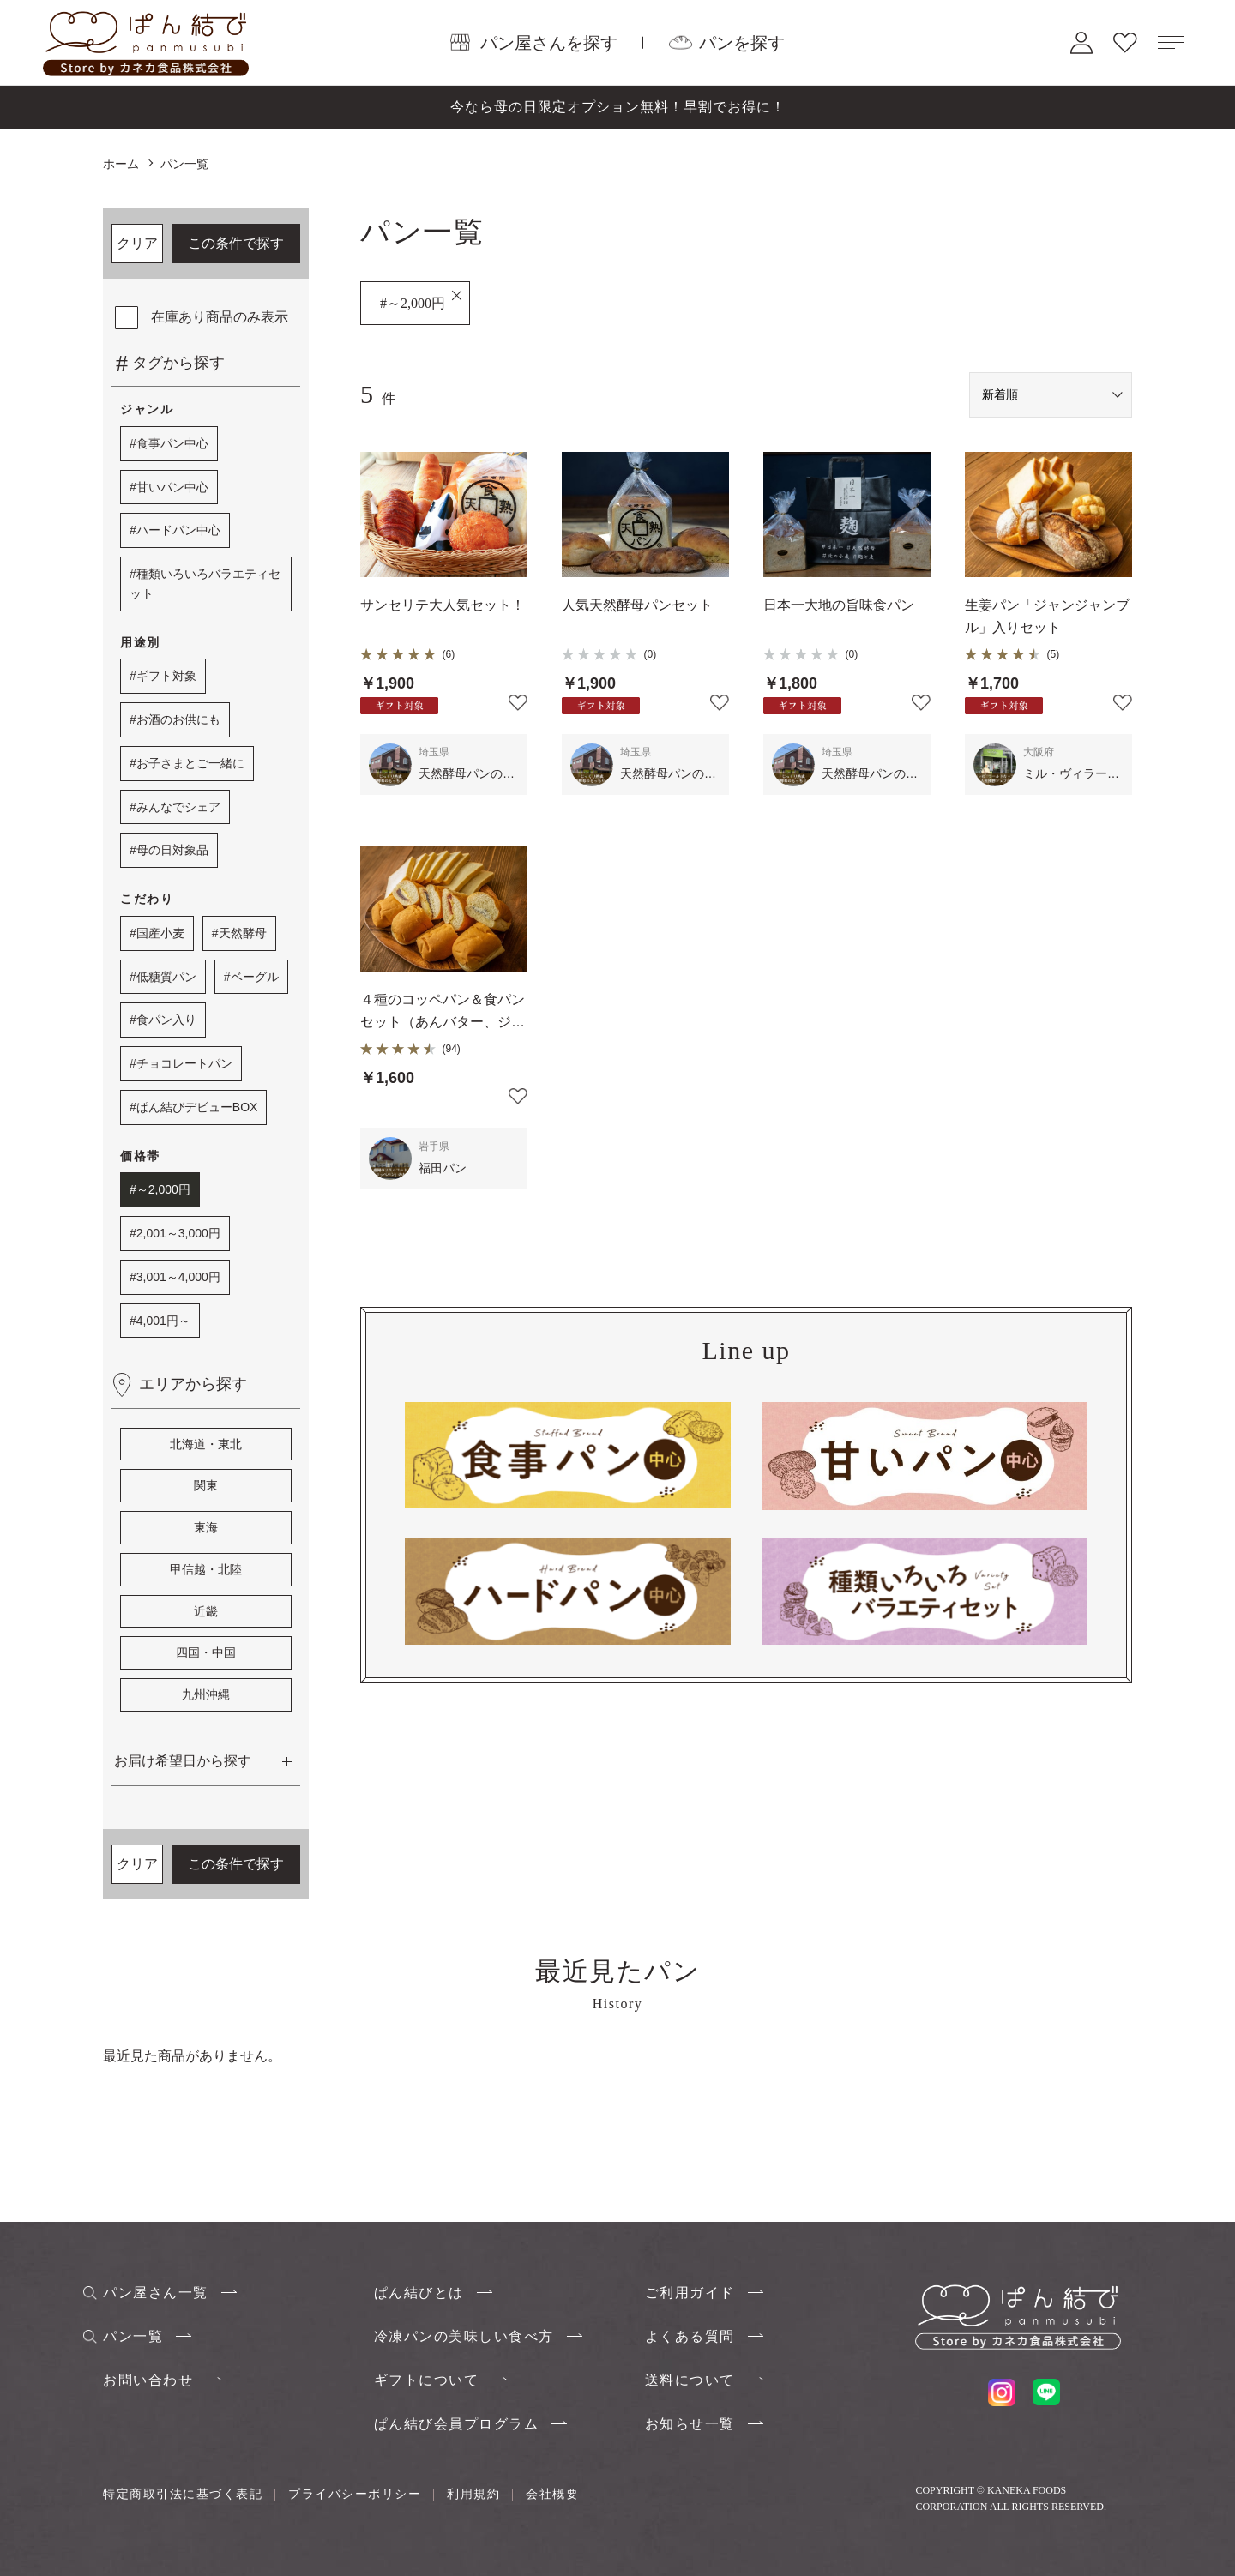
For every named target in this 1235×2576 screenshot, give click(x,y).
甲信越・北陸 (206, 1569)
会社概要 (552, 2494)
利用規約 (473, 2494)
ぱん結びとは (419, 2292)
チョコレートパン (184, 1063)
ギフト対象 (166, 676)
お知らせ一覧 (690, 2424)
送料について (690, 2380)
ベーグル (255, 977)
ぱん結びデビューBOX (197, 1107)
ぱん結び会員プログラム (456, 2424)
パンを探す (742, 42)
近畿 (206, 1611)
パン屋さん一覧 (155, 2292)
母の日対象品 (172, 850)
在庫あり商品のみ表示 (219, 317)
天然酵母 (243, 933)
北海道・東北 (206, 1444)
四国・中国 (206, 1652)
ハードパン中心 (178, 530)
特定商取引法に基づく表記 (182, 2494)
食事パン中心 (172, 443)
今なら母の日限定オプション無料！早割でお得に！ (618, 106)
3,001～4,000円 (178, 1277)
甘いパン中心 (172, 487)
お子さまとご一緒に (190, 763)
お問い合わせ (148, 2380)
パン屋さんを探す (549, 42)
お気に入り (1125, 42)
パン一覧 (133, 2336)
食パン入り (166, 1019)
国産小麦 (160, 933)
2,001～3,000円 (178, 1233)
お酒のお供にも (178, 719)
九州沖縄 (206, 1694)
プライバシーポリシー (354, 2494)
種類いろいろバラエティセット (205, 583)
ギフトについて (426, 2380)
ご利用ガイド (690, 2292)
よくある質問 (690, 2336)
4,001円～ (163, 1320)
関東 (206, 1485)
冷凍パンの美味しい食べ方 (464, 2336)
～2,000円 (163, 1189)
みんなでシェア (178, 807)
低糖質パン (166, 977)
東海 (206, 1527)
